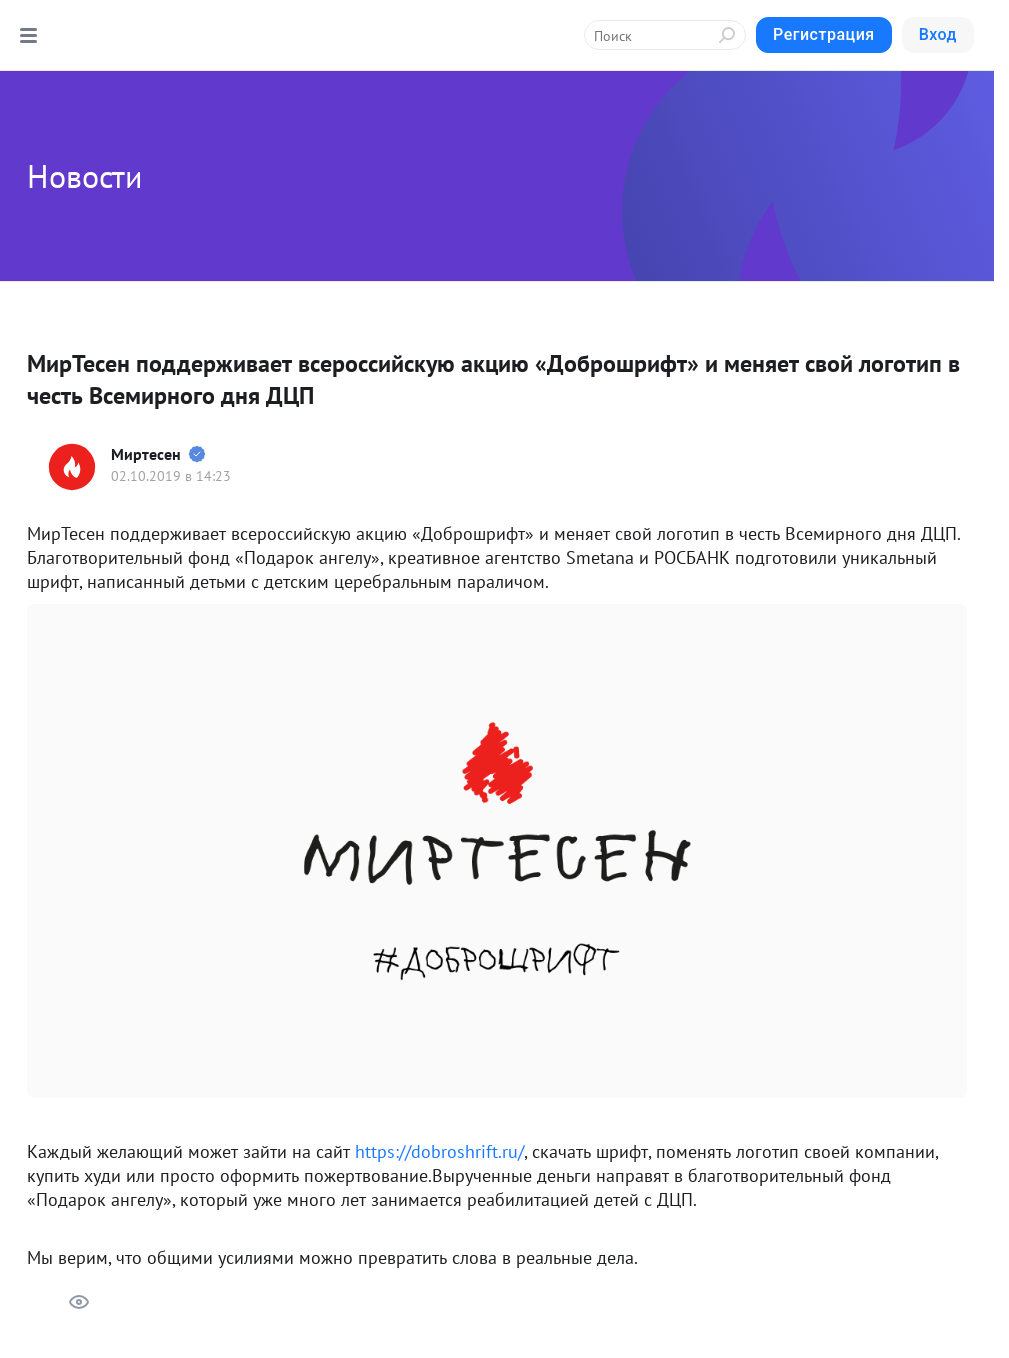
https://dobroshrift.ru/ (439, 1151)
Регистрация (824, 34)
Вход (938, 34)
